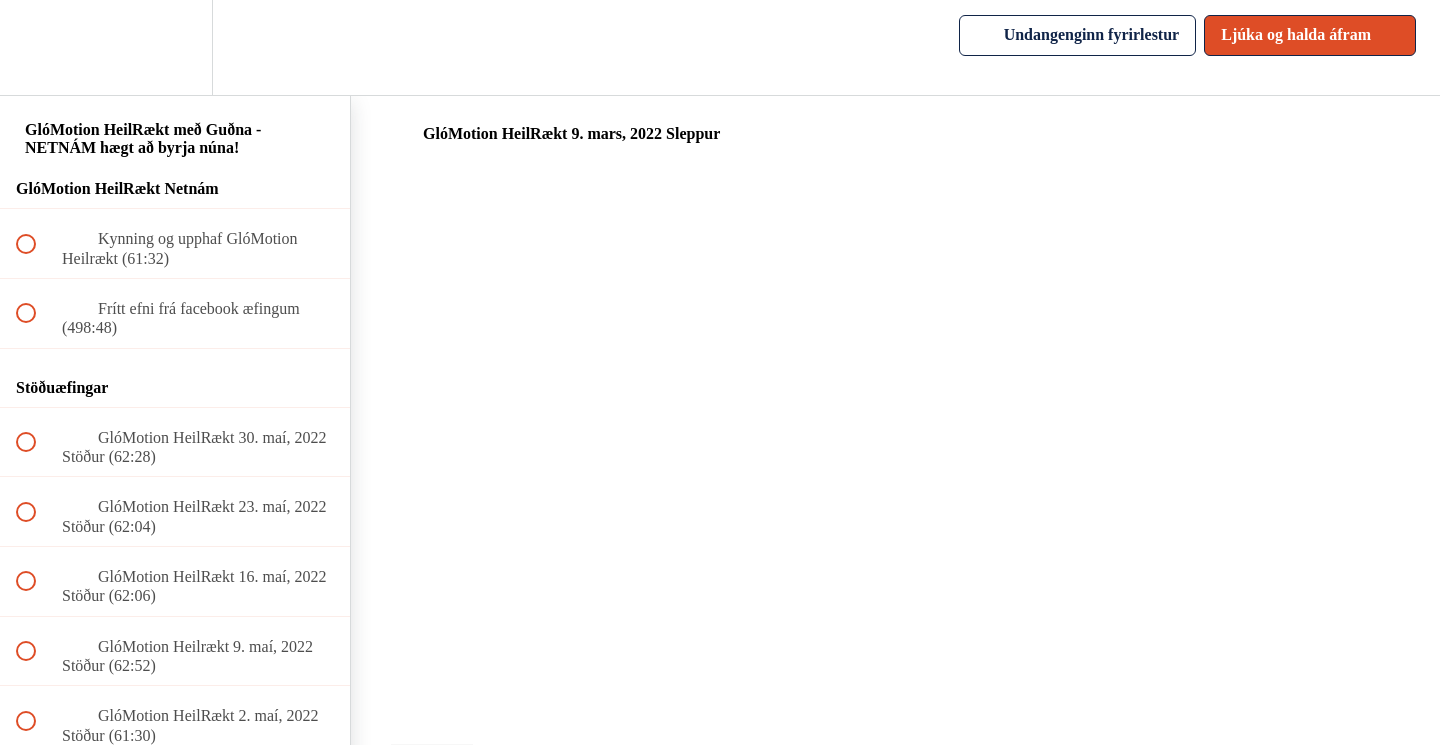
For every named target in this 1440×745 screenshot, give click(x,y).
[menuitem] (175, 47)
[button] (37, 47)
